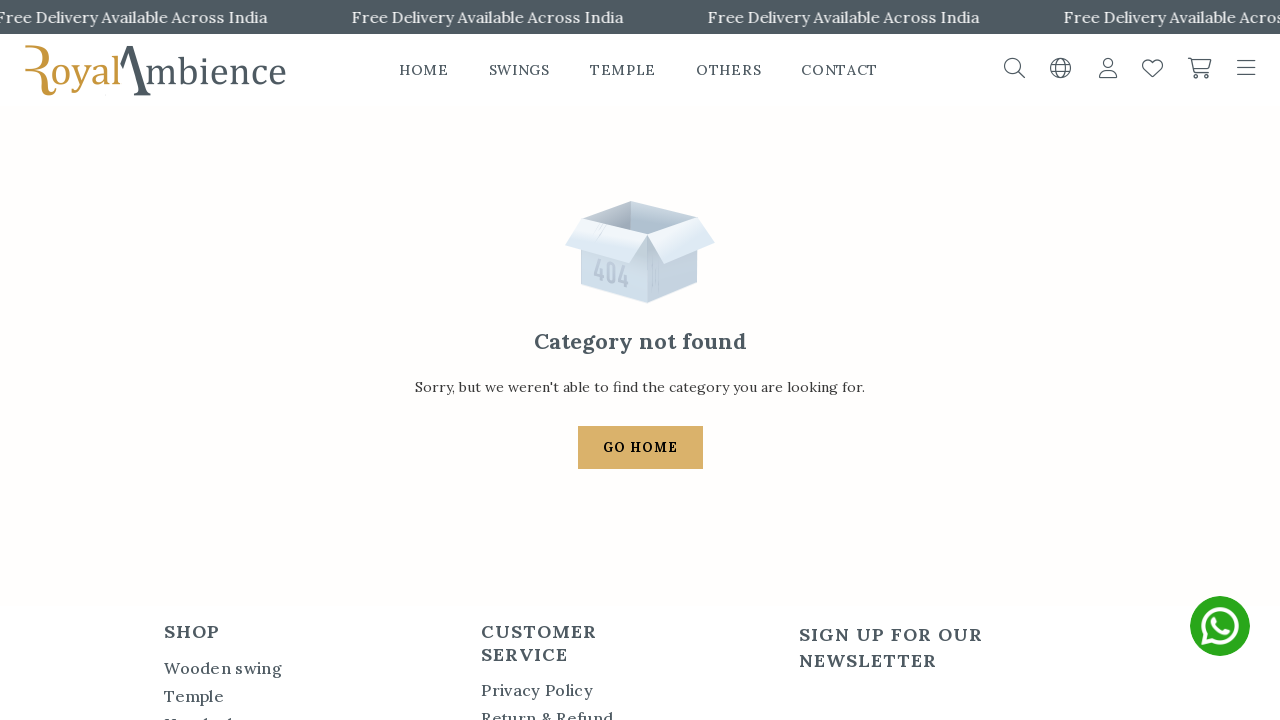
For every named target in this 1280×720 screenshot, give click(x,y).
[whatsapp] (1220, 626)
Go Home (640, 447)
